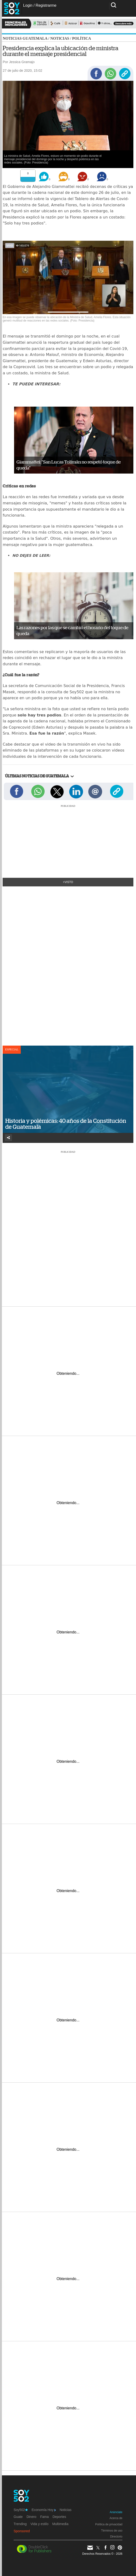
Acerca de (116, 2518)
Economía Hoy (43, 2510)
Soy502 (21, 2510)
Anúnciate (116, 2512)
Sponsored (22, 2531)
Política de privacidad (108, 2524)
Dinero (31, 2517)
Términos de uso (111, 2530)
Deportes (59, 2517)
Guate (18, 2517)
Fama (44, 2517)
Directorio (116, 2536)
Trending (20, 2524)
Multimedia (60, 2524)
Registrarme (46, 5)
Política (81, 38)
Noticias (59, 38)
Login (27, 5)
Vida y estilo (39, 2524)
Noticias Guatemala (25, 38)
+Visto (68, 882)
